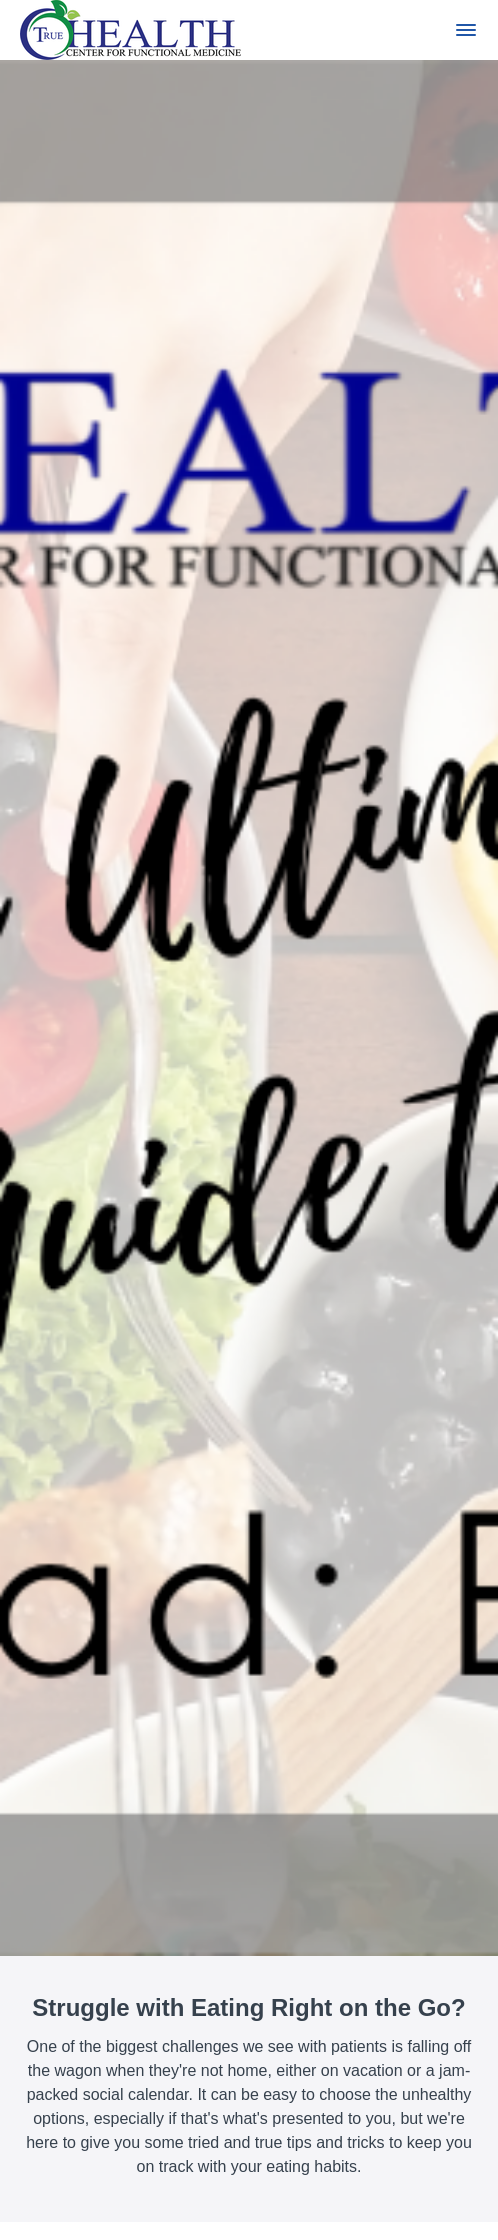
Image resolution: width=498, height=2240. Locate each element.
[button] (466, 30)
